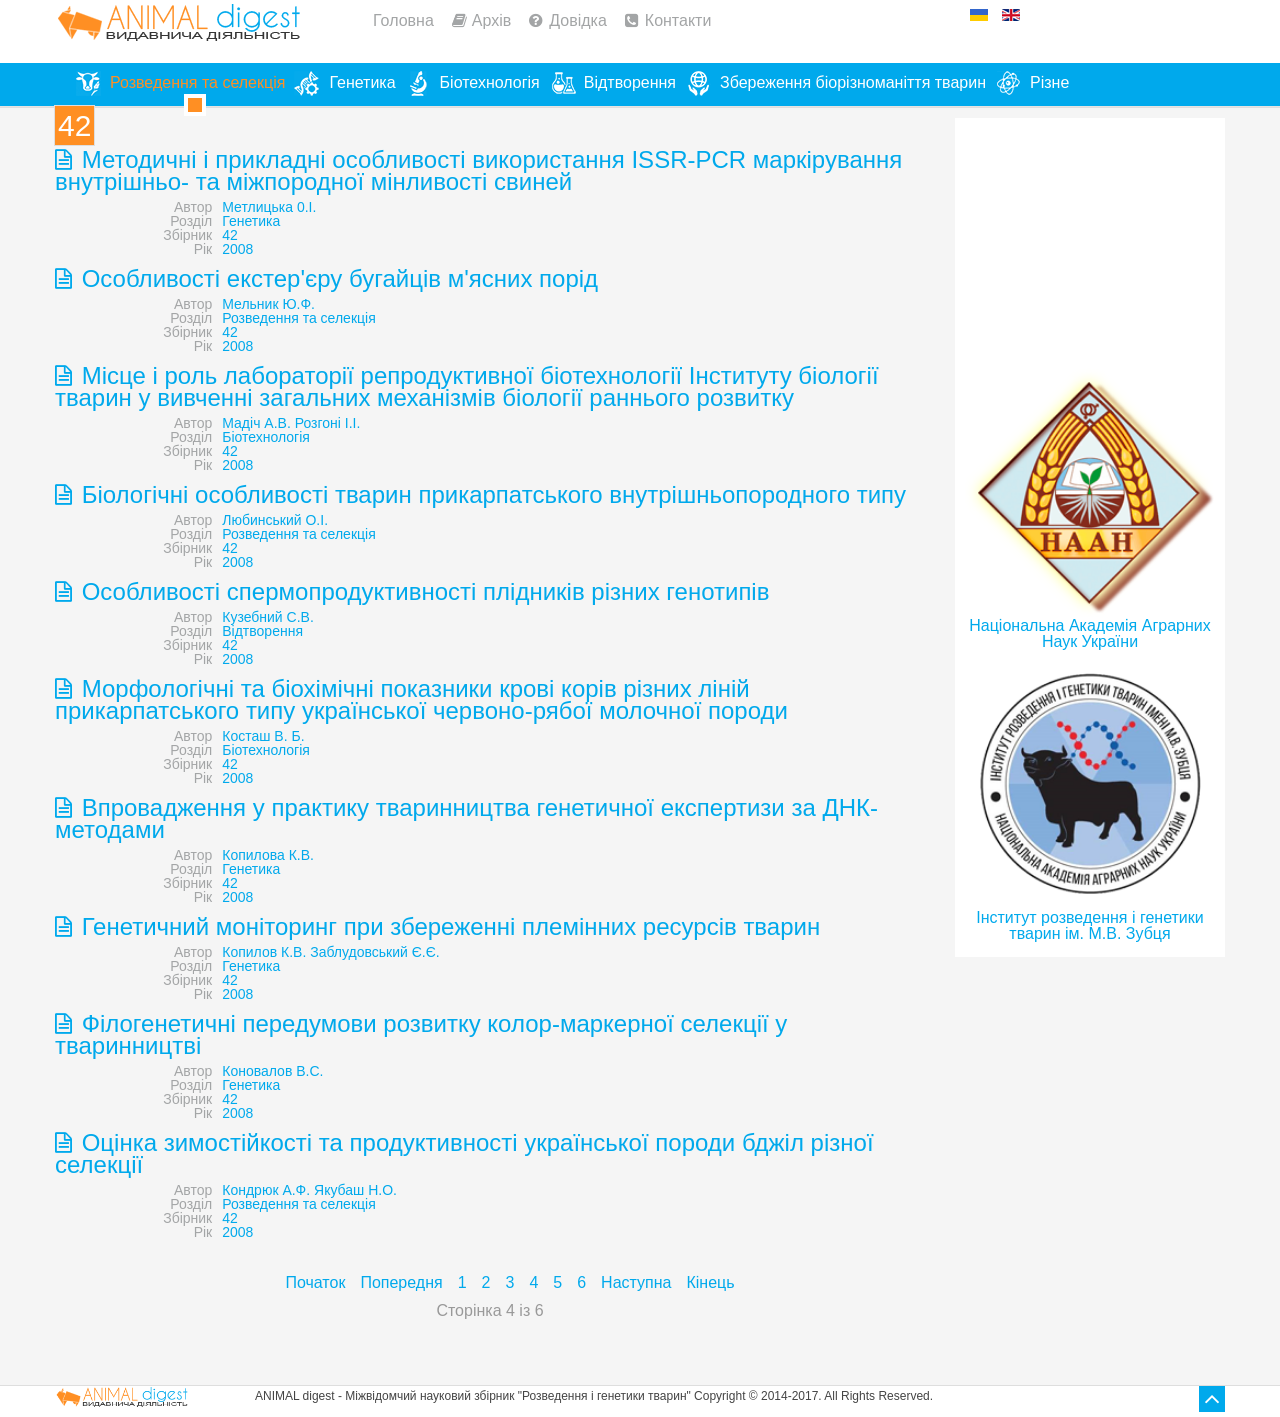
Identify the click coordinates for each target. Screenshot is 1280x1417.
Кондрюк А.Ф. (266, 1190)
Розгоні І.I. (328, 423)
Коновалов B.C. (272, 1071)
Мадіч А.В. (256, 423)
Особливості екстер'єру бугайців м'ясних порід (336, 278)
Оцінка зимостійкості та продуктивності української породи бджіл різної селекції (464, 1153)
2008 (237, 249)
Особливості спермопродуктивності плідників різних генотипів (422, 591)
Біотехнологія (266, 437)
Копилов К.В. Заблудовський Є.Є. (330, 952)
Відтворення (262, 631)
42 (230, 235)
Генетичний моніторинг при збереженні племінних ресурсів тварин (447, 926)
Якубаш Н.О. (355, 1190)
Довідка (578, 20)
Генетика (251, 221)
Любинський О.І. (275, 520)
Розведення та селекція (298, 318)
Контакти (678, 20)
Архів (491, 20)
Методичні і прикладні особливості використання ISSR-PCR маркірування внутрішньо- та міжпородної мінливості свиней (478, 170)
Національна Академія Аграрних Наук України (1089, 633)
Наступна (636, 1282)
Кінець (710, 1282)
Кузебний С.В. (268, 617)
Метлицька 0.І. (269, 207)
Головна (403, 20)
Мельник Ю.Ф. (268, 304)
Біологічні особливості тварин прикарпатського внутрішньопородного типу (490, 494)
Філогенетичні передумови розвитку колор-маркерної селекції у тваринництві (421, 1034)
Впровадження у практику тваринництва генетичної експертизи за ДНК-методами (466, 818)
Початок (315, 1282)
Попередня (401, 1282)
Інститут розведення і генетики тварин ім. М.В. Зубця (1089, 925)
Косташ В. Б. (263, 736)
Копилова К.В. (268, 855)
